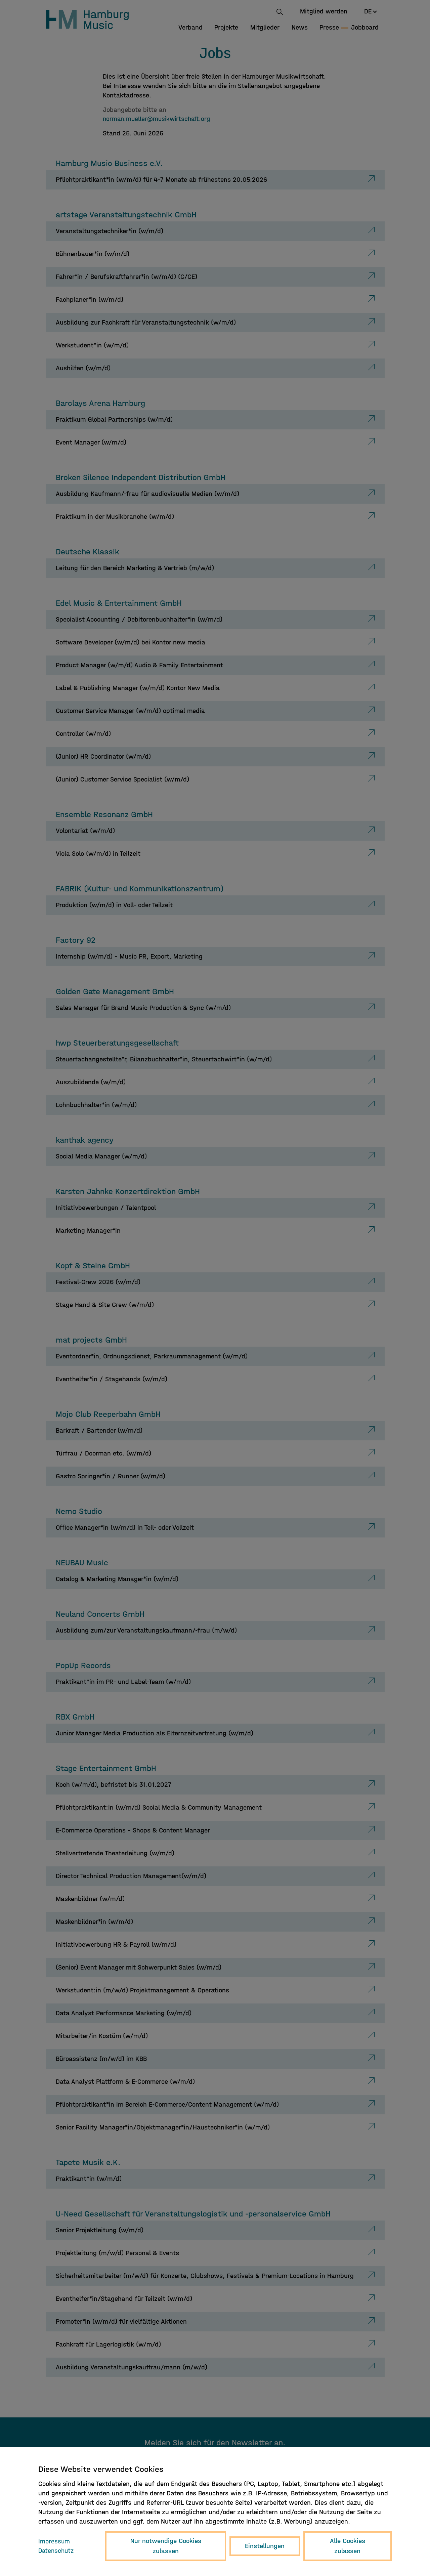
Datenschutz (57, 2550)
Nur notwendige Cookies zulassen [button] (167, 2546)
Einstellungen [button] (265, 2546)
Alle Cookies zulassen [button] (348, 2546)
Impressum (54, 2541)
